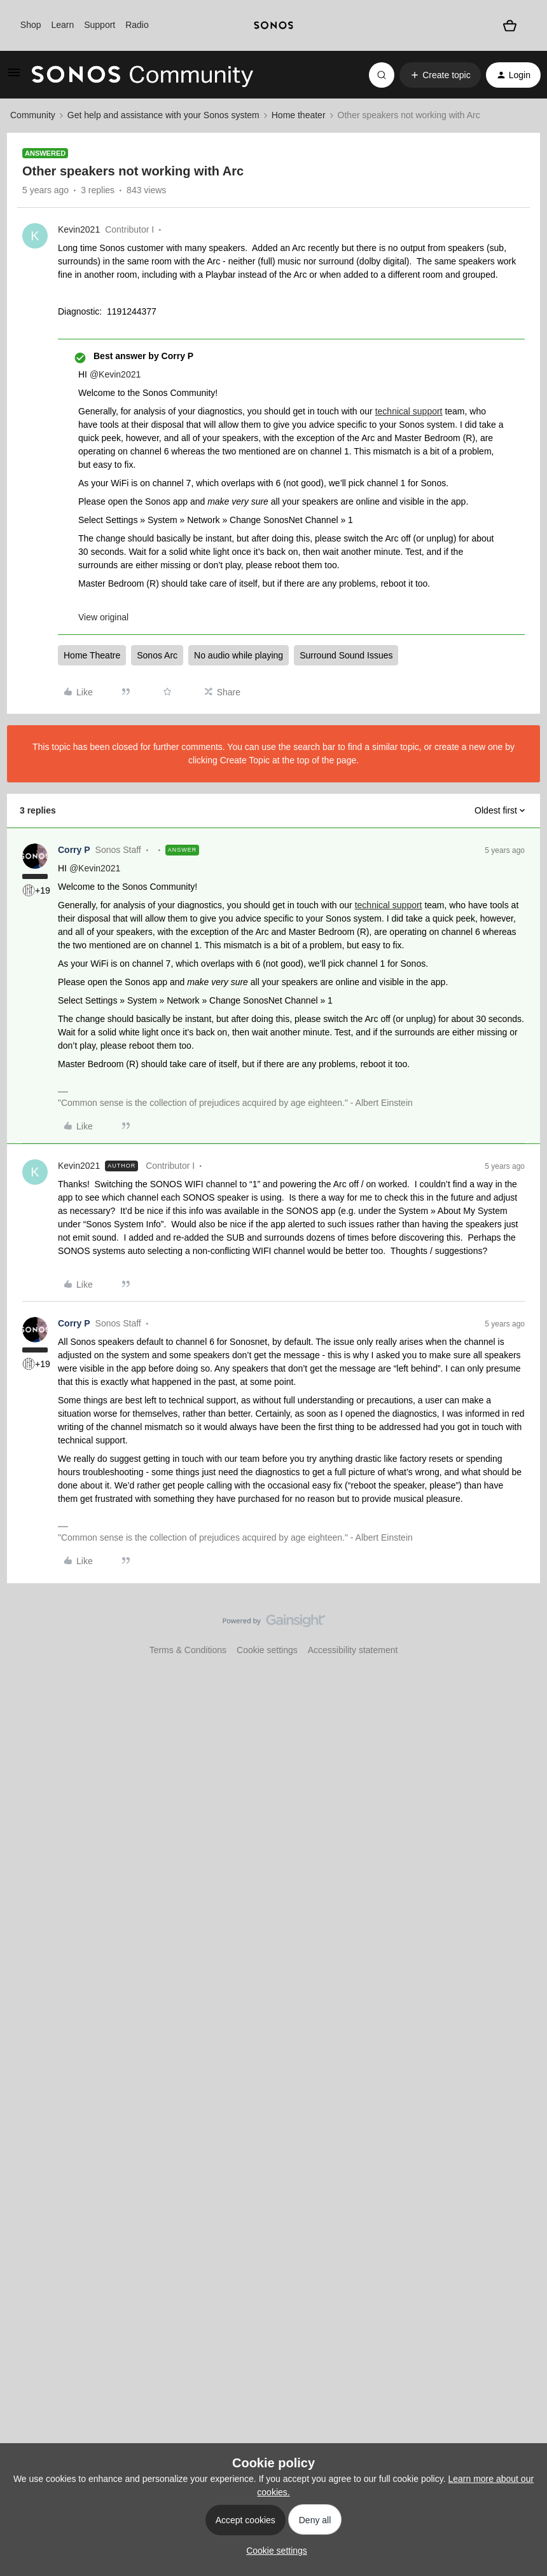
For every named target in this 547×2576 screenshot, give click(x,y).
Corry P (74, 850)
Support (99, 25)
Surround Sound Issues (346, 655)
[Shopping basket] (510, 26)
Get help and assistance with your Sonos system (163, 115)
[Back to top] (521, 1631)
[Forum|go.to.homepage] (142, 75)
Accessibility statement (353, 1650)
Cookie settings (267, 1650)
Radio (137, 25)
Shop (30, 25)
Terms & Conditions (187, 1650)
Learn (62, 25)
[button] (14, 77)
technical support (409, 411)
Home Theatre (92, 655)
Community (32, 115)
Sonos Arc (157, 655)
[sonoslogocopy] (273, 25)
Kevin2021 (79, 229)
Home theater (299, 115)
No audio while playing (238, 655)
